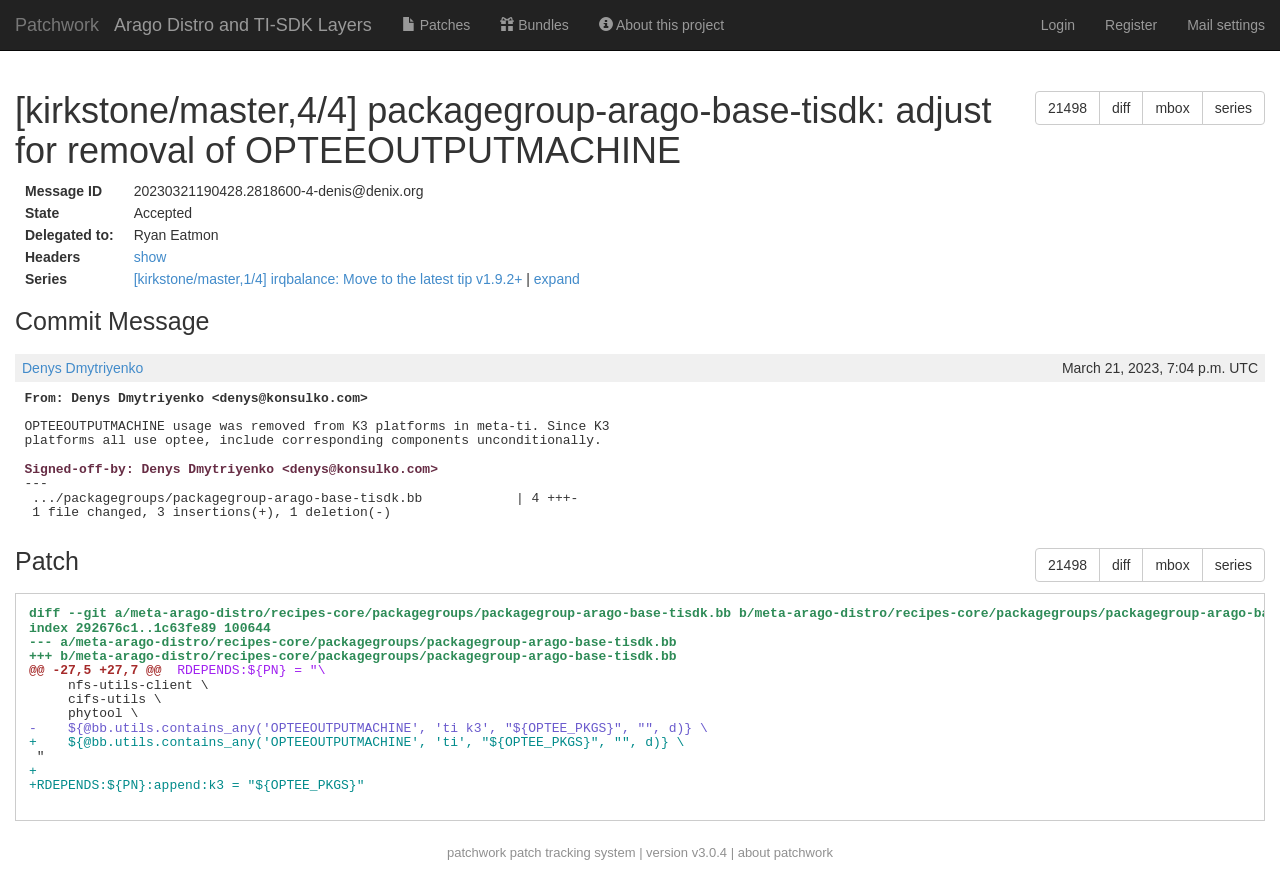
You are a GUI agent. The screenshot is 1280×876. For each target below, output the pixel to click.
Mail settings (1226, 25)
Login (1058, 25)
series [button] (1233, 108)
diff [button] (1121, 108)
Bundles (534, 25)
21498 (1067, 108)
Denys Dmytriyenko (82, 368)
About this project (661, 25)
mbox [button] (1172, 108)
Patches (436, 25)
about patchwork (785, 852)
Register (1131, 25)
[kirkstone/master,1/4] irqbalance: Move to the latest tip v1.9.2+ (330, 279)
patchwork (476, 852)
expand (557, 279)
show (150, 257)
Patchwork (57, 25)
